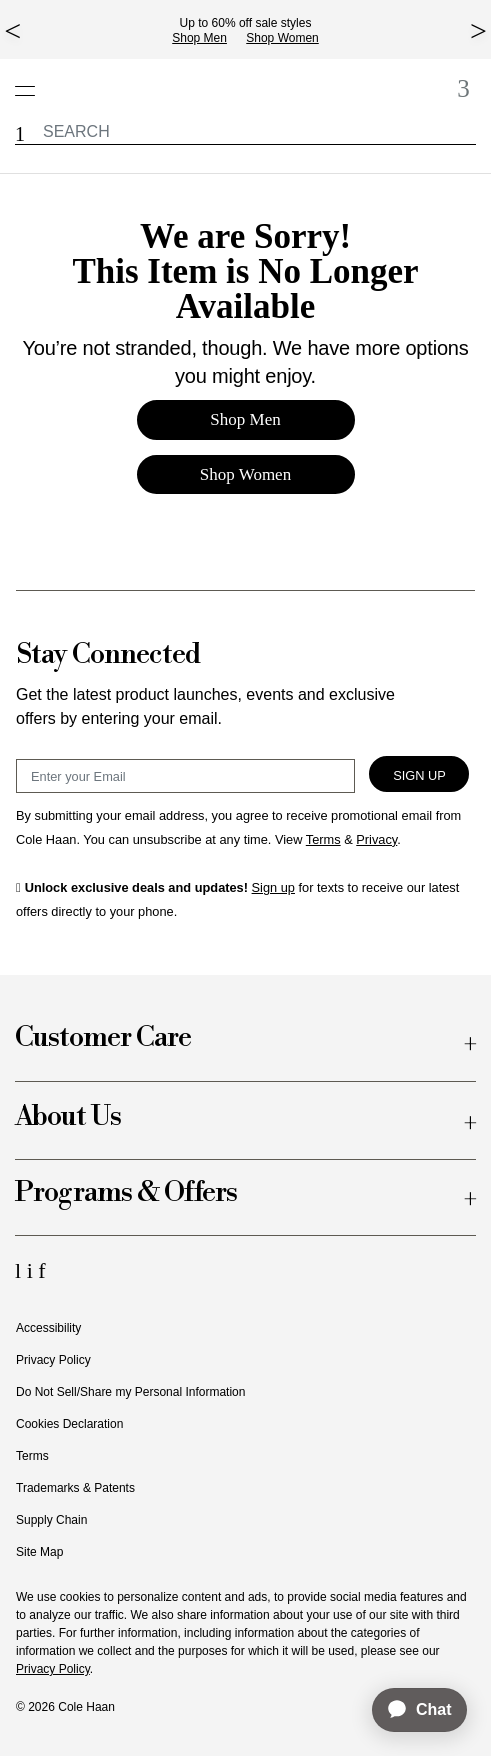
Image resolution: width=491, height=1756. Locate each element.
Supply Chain (51, 1520)
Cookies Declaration (69, 1424)
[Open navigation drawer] (31, 80)
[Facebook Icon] (41, 1270)
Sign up (273, 887)
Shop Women (282, 38)
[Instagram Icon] (33, 1270)
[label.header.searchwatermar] (245, 131)
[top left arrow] (12, 31)
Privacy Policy (53, 1360)
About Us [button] (68, 1117)
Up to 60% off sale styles (246, 23)
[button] (20, 134)
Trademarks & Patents (75, 1488)
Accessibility (48, 1328)
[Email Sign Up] (185, 776)
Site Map (39, 1552)
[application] (410, 1710)
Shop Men (199, 38)
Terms (32, 1456)
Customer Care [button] (103, 1038)
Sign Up (419, 775)
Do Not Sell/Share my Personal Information (130, 1392)
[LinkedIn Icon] (21, 1270)
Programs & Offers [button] (126, 1193)
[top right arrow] (478, 31)
